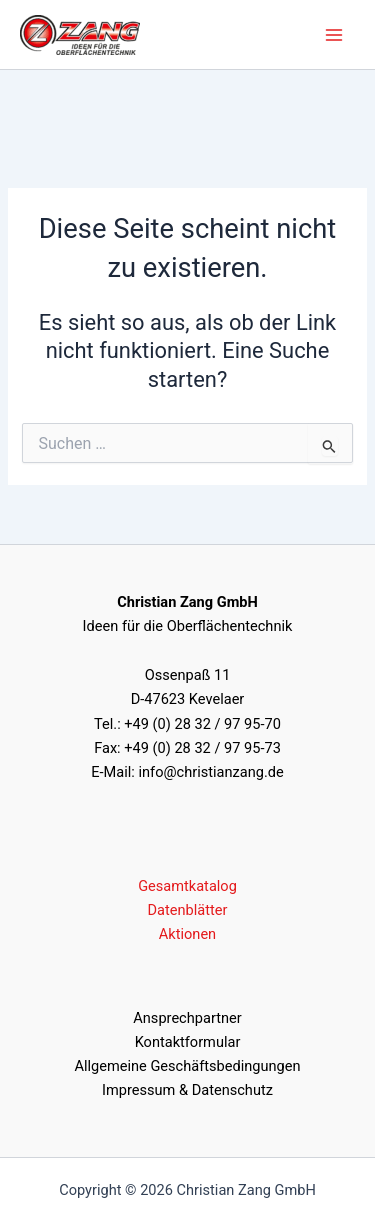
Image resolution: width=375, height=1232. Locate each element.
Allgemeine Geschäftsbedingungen (187, 1066)
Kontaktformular (188, 1042)
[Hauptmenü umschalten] (334, 35)
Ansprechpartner (187, 1018)
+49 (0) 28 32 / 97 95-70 (202, 724)
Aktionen (187, 934)
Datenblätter (188, 910)
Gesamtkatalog (187, 886)
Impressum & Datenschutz (187, 1090)
